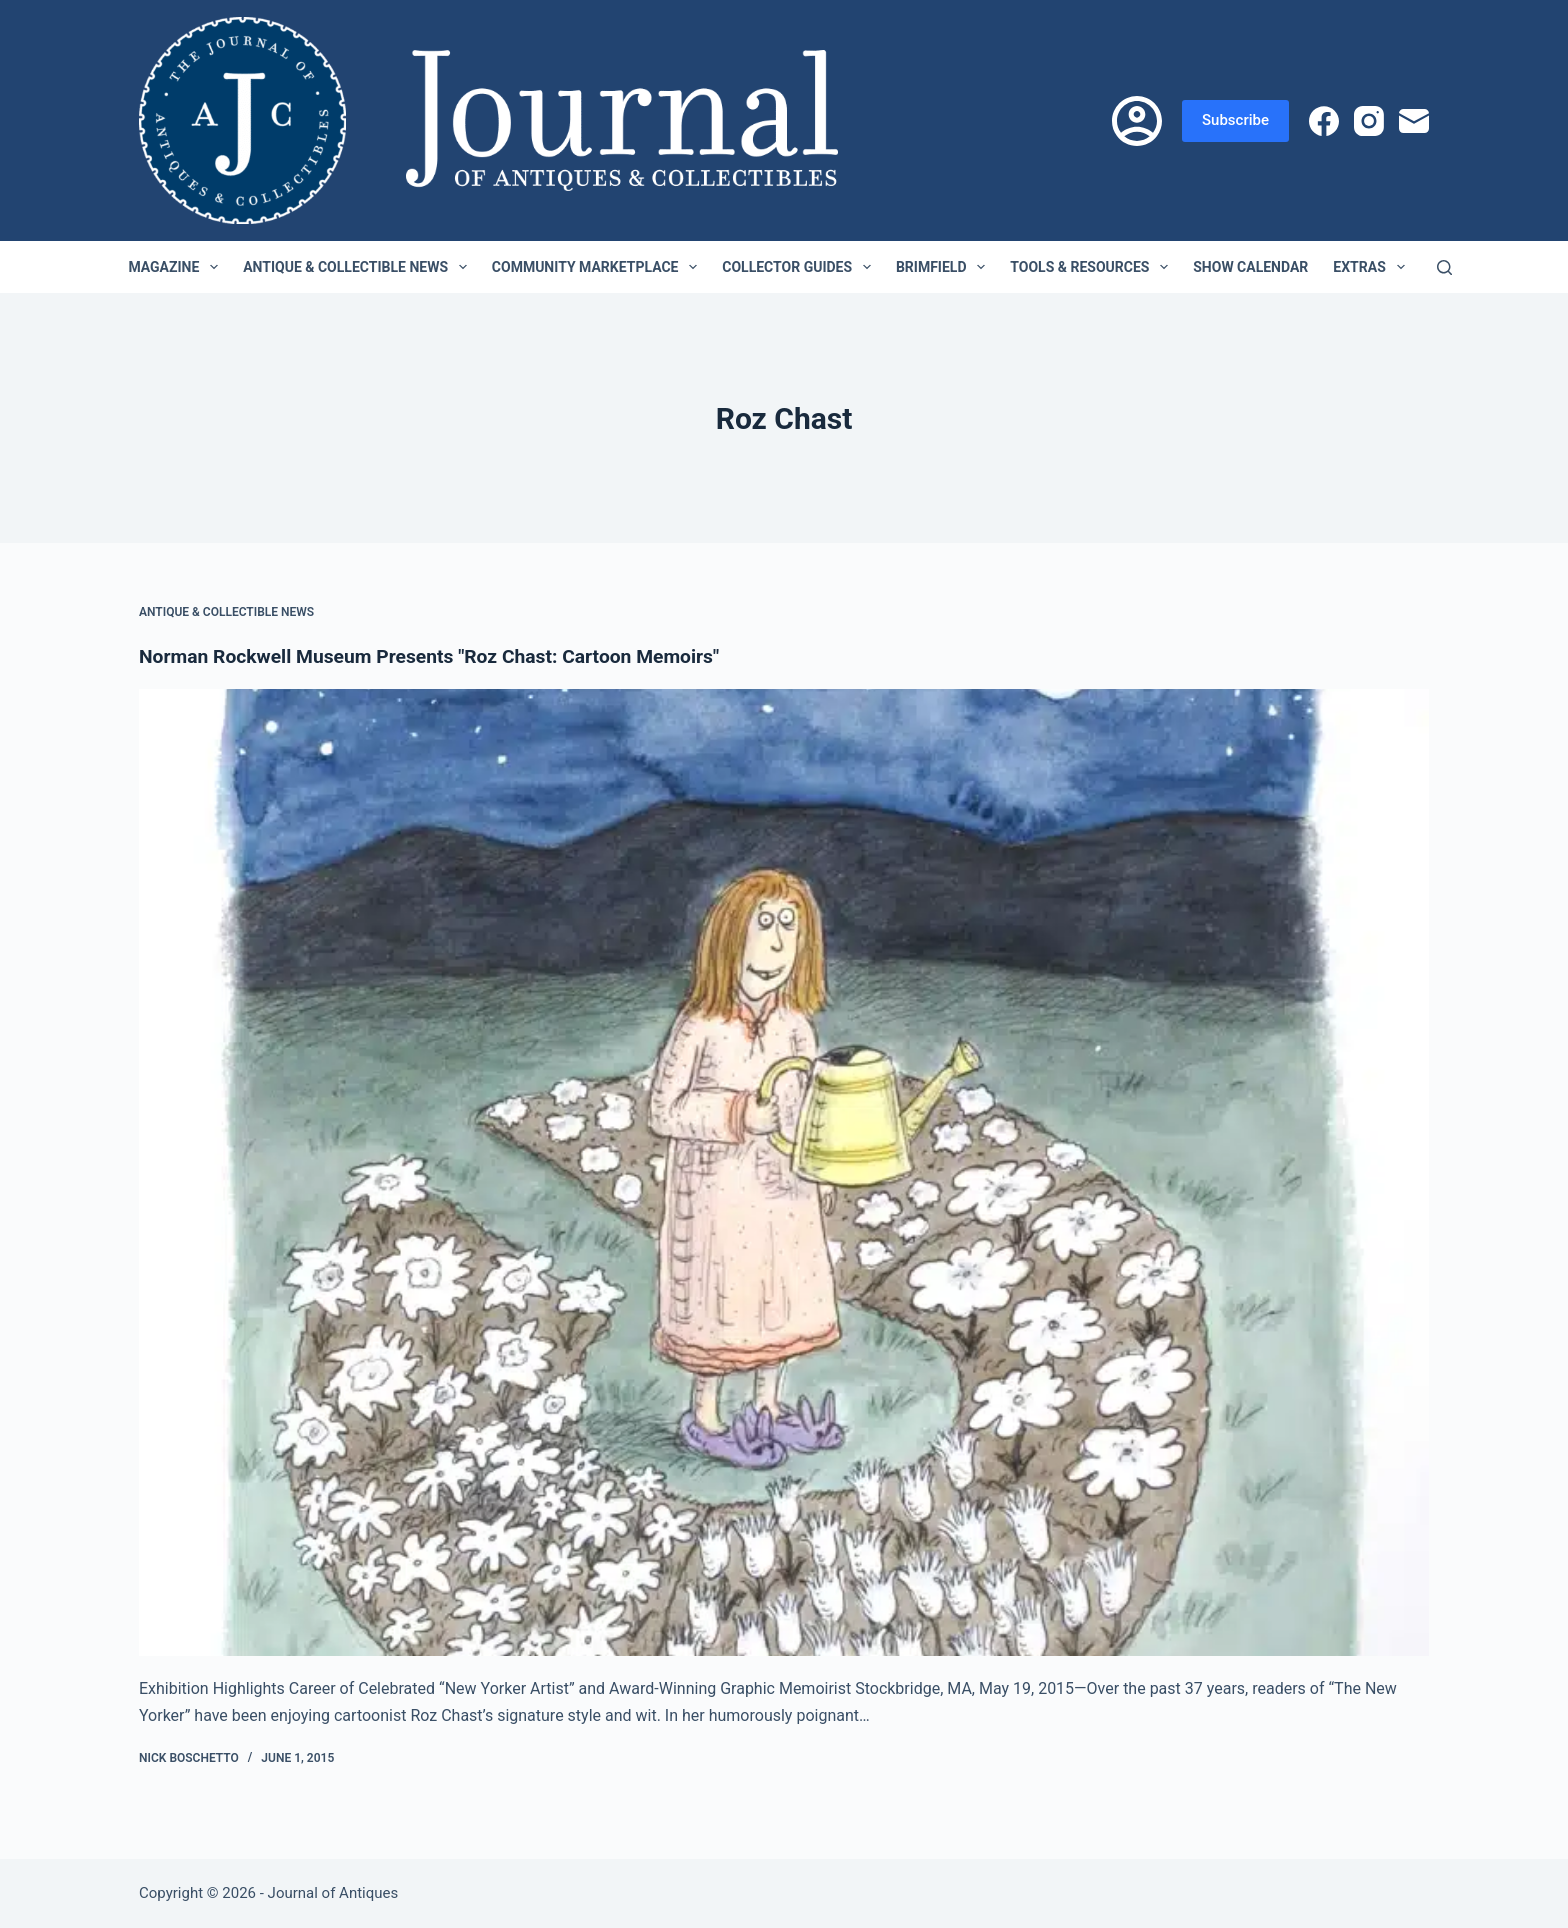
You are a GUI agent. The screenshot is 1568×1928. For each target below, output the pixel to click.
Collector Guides (800, 267)
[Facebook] (1324, 121)
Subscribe (1235, 120)
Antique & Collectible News (359, 267)
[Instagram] (1369, 121)
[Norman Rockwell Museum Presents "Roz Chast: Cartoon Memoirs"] (784, 1173)
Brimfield (944, 267)
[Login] (1137, 121)
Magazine (177, 267)
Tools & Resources (1093, 267)
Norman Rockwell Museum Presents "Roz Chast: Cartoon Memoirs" (440, 656)
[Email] (1414, 121)
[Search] (1444, 267)
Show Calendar (1250, 267)
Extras (1372, 267)
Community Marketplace (598, 267)
